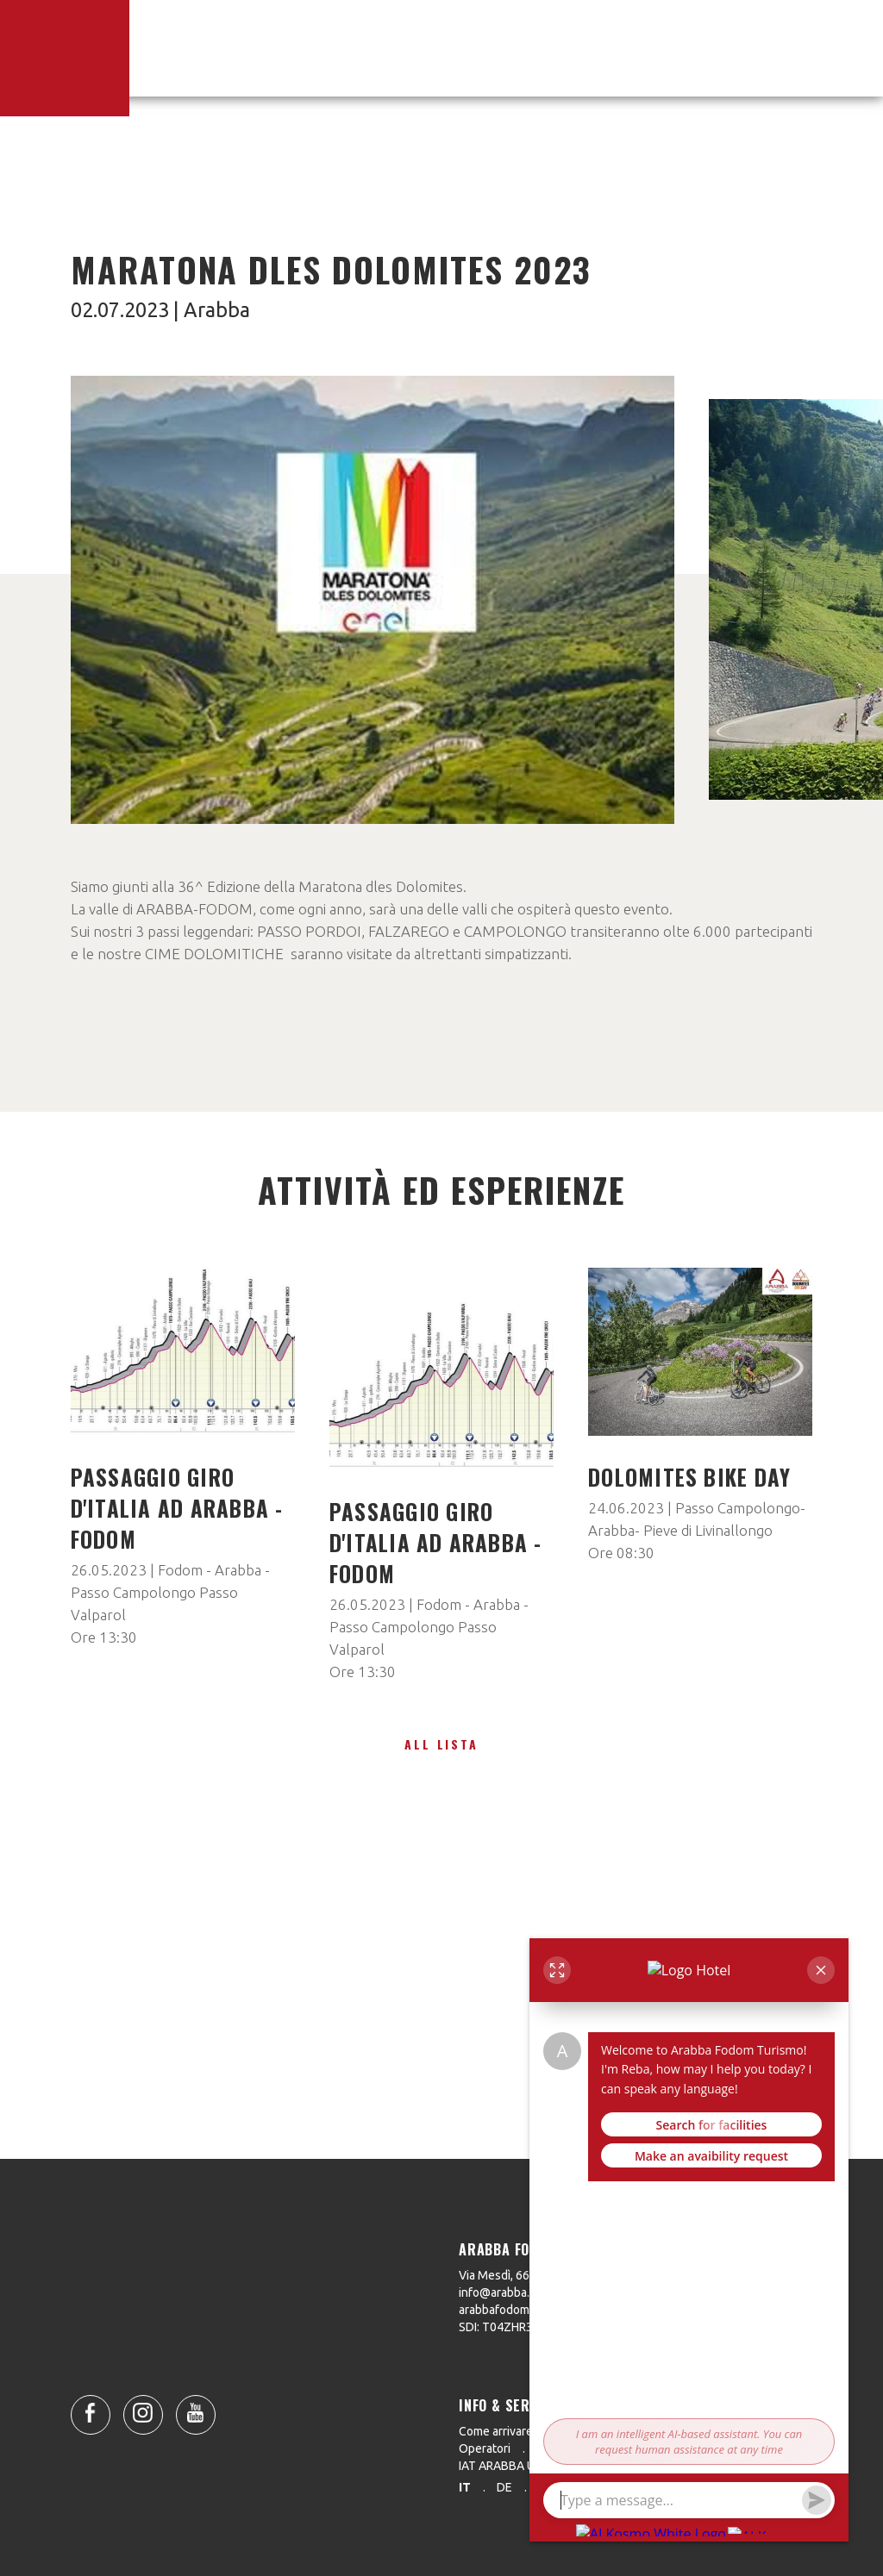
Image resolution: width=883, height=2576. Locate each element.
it (465, 2487)
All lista (441, 1744)
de (504, 2487)
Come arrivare (496, 2431)
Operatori (484, 2448)
